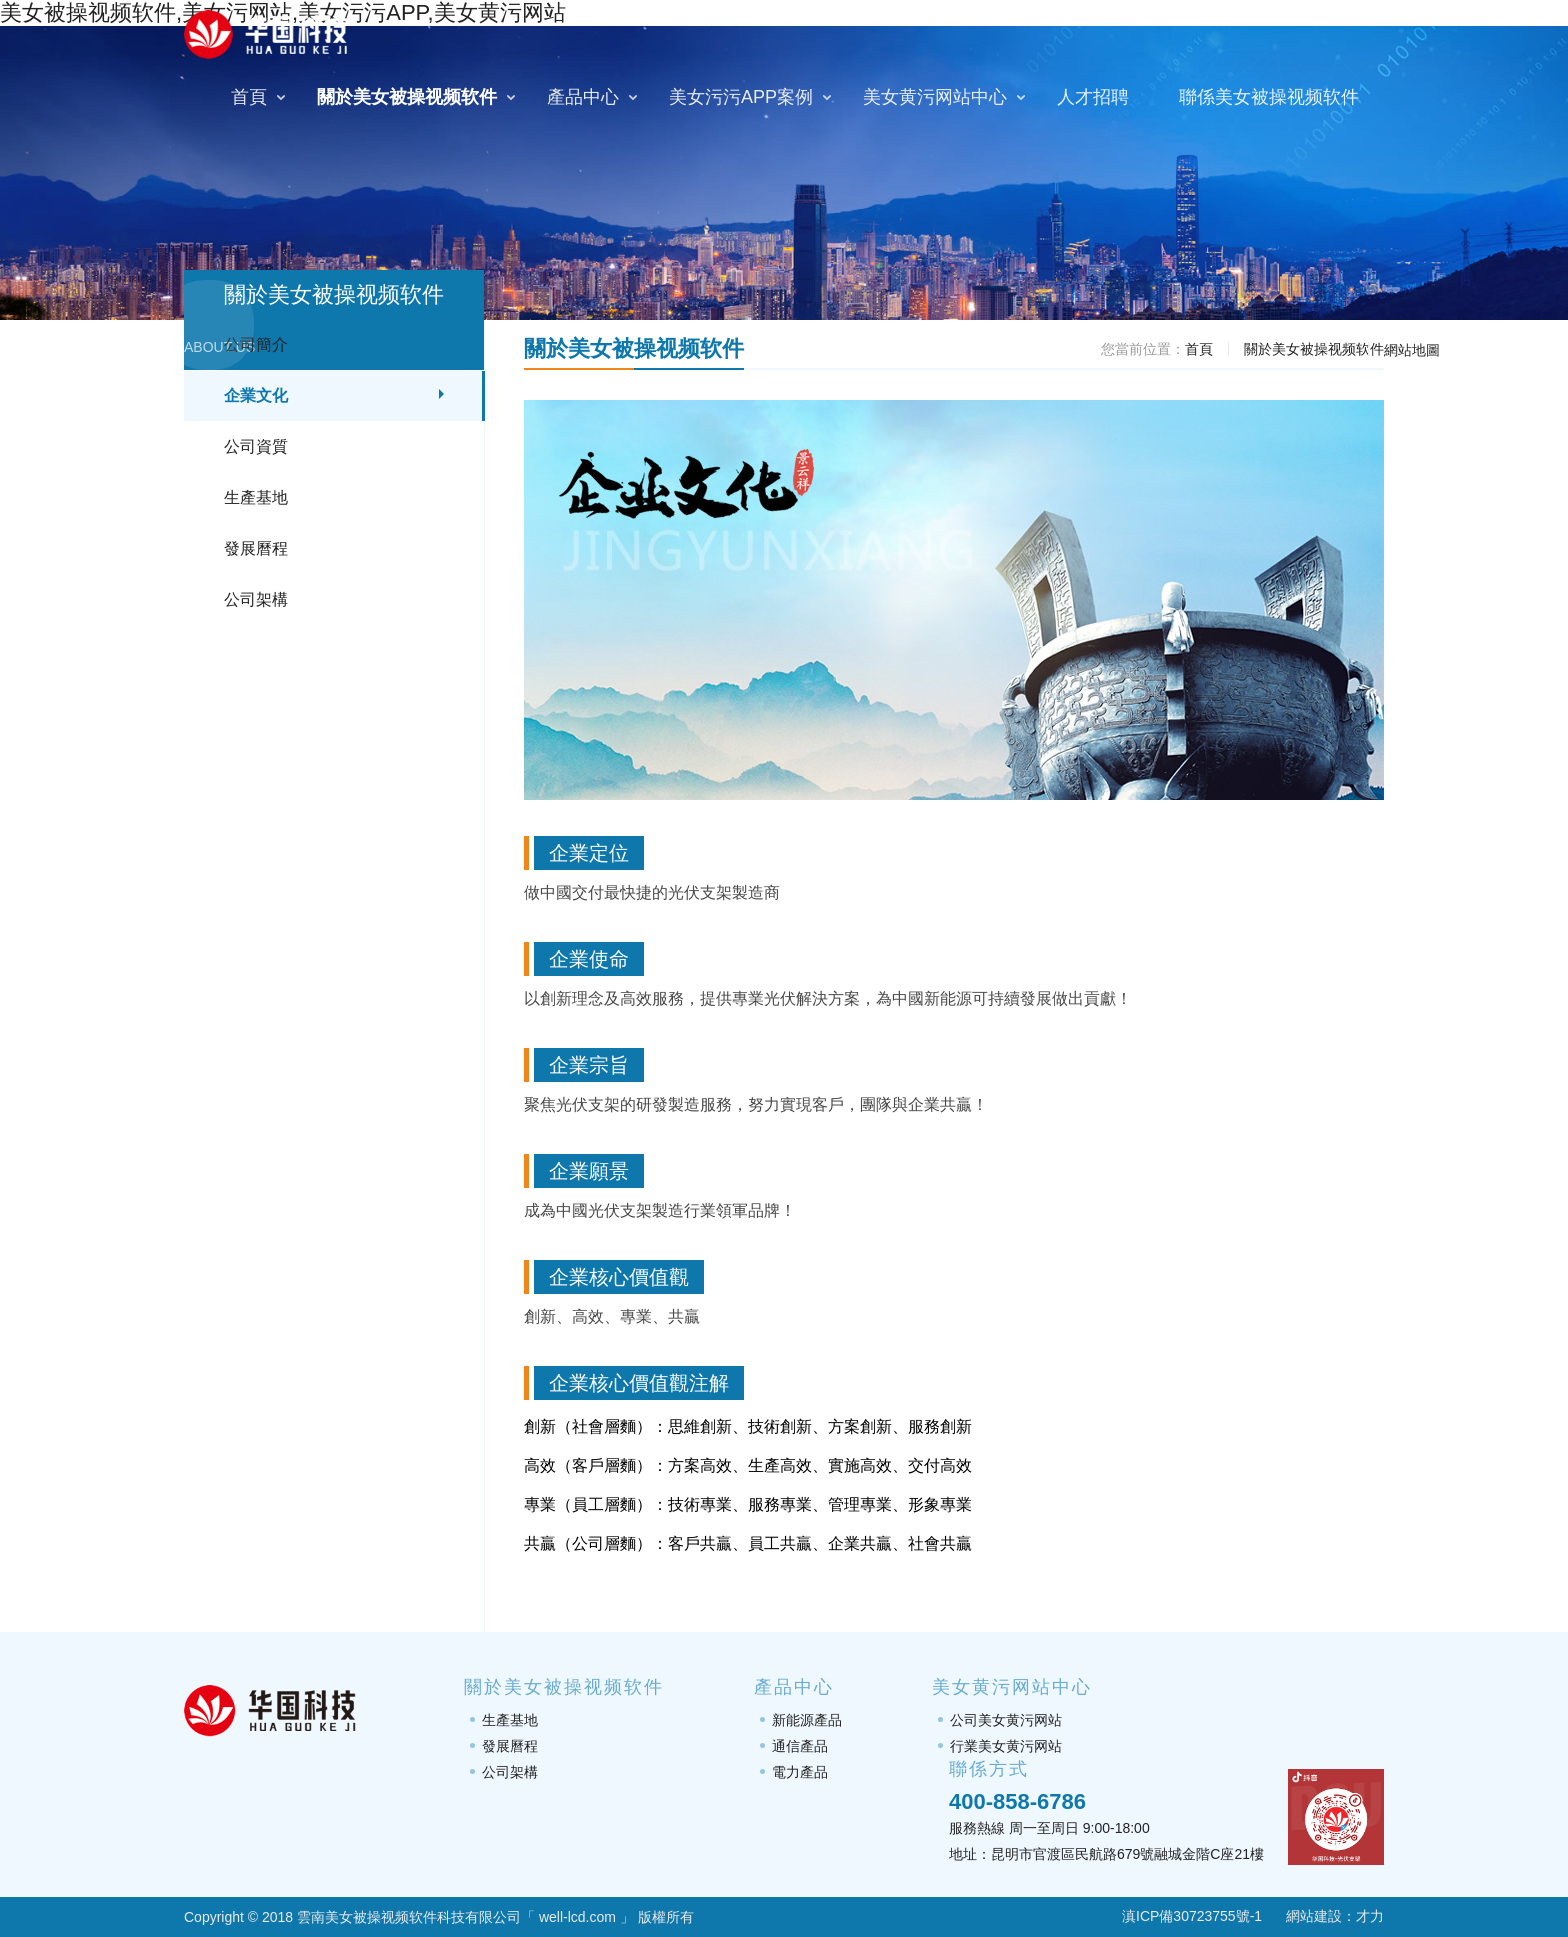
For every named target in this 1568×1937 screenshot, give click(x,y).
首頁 (1199, 349)
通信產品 (800, 1746)
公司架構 (256, 599)
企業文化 (256, 395)
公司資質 (256, 446)
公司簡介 (256, 344)
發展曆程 (256, 548)
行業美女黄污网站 (1006, 1746)
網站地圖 (1412, 350)
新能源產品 (807, 1720)
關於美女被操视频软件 (1314, 349)
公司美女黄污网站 (1006, 1720)
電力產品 (800, 1772)
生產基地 (256, 497)
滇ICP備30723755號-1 (1179, 1916)
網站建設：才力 (1335, 1916)
